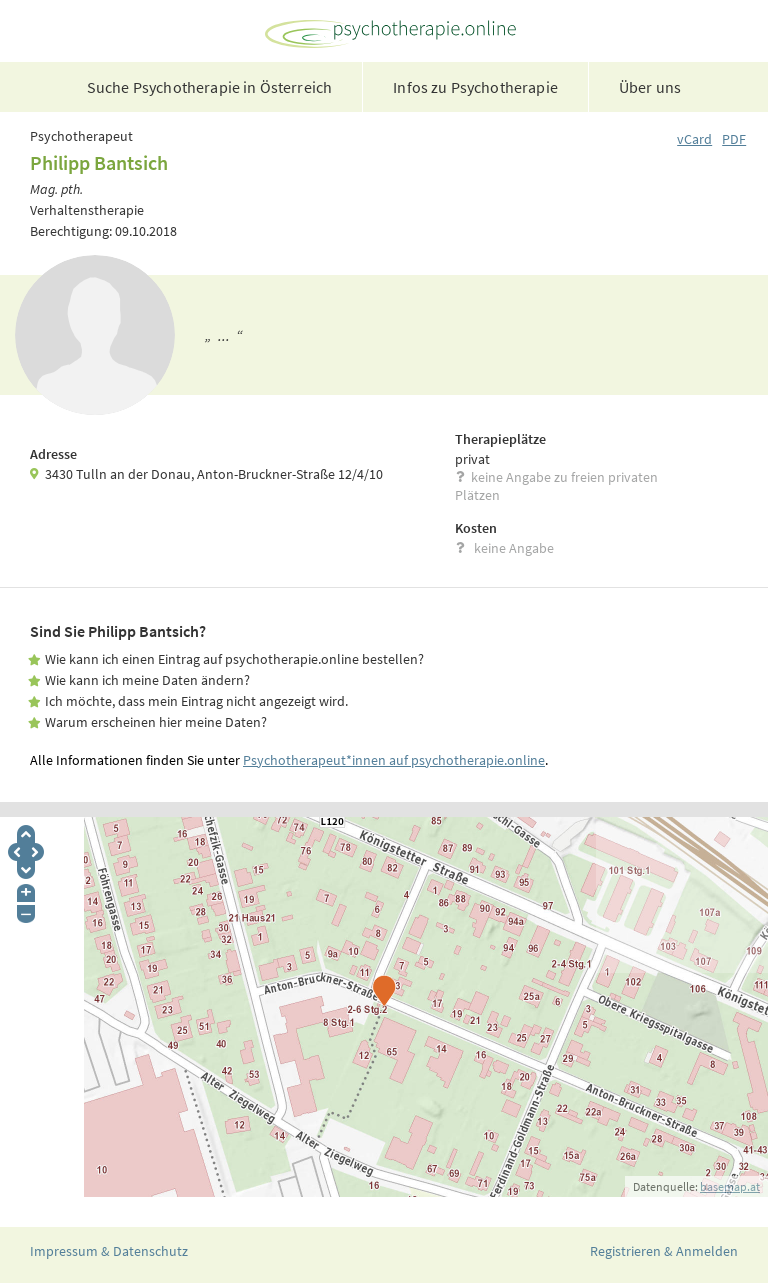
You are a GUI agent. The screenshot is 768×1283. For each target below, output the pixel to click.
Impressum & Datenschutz (109, 1251)
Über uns (650, 87)
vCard (694, 139)
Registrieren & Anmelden (664, 1251)
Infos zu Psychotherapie (475, 87)
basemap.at (730, 1186)
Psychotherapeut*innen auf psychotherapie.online (394, 760)
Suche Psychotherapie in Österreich (209, 87)
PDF (734, 139)
